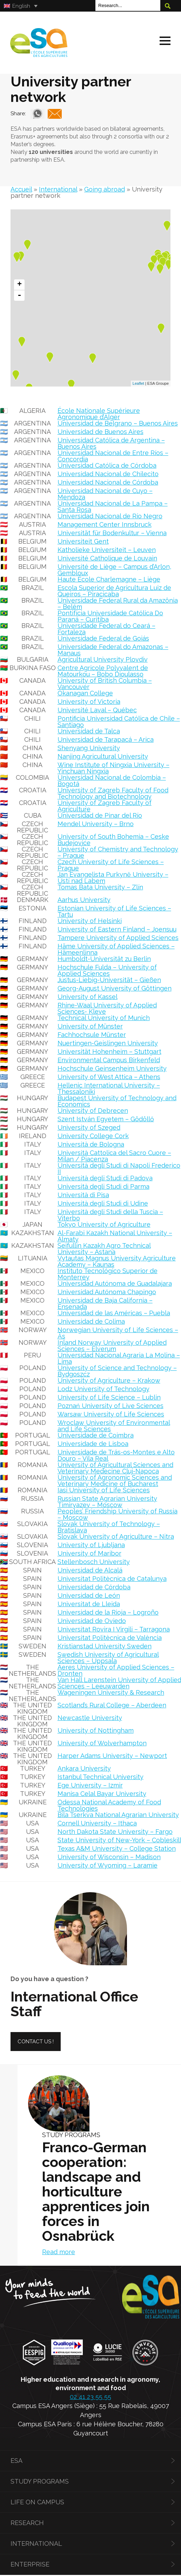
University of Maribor (89, 1550)
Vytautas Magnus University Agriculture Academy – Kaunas (117, 1258)
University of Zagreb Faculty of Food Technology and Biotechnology (113, 790)
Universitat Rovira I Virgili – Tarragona (114, 1626)
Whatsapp (38, 111)
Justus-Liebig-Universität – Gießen (109, 976)
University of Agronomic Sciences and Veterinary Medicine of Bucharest (115, 1477)
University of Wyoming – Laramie (107, 1862)
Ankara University (84, 1765)
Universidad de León (89, 1592)
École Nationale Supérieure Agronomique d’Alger (99, 410)
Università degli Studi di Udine (103, 1200)
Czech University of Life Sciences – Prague (111, 862)
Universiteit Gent (83, 538)
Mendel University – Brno (96, 820)
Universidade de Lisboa (93, 1440)
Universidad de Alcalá (90, 1567)
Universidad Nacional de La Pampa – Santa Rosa (113, 503)
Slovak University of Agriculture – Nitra (116, 1533)
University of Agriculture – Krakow (109, 1377)
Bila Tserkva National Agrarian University (118, 1811)
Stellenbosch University (94, 1558)
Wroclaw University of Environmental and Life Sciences (114, 1422)
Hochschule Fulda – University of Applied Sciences (107, 967)
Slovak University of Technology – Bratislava (109, 1524)
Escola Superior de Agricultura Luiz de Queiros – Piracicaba (114, 588)
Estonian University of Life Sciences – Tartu (114, 908)
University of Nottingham (96, 1727)
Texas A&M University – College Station (117, 1845)
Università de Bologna (91, 1141)
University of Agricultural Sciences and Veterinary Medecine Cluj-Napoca (115, 1465)
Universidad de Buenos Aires (100, 428)
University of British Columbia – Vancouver (105, 680)
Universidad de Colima (91, 1318)
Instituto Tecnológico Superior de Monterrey (107, 1271)
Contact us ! (36, 2038)
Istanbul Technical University (100, 1773)
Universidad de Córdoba (94, 1584)
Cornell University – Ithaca (97, 1820)
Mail (55, 111)
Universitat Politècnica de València (110, 1634)
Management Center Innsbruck (105, 521)
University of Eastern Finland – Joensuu (117, 926)
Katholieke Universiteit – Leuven (107, 546)
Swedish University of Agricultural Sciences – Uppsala (108, 1654)
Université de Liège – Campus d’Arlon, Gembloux (114, 566)
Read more (58, 2248)
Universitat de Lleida (89, 1600)
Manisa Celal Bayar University (102, 1790)
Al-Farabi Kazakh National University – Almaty (115, 1233)
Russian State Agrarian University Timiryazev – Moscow (107, 1498)
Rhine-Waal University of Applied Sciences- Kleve (107, 1005)
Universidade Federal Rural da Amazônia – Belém (118, 600)
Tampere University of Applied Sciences (118, 934)
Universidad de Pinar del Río (100, 812)
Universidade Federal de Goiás (103, 635)
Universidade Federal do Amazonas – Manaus (113, 647)
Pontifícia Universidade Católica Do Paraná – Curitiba (110, 613)
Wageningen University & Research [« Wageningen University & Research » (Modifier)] (111, 1689)
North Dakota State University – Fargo (115, 1828)
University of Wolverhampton (102, 1740)
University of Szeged (89, 1124)
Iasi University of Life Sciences (104, 1487)
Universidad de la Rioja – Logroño (108, 1609)
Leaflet (138, 380)
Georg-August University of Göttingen (115, 985)
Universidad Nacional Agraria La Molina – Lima (119, 1355)
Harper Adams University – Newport (112, 1752)
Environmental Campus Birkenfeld (109, 1056)
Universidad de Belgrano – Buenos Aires (118, 420)
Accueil (21, 186)
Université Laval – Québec (97, 706)
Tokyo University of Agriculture (104, 1221)
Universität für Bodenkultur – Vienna (112, 529)
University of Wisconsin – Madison (109, 1853)
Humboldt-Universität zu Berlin (104, 955)
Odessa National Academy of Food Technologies (109, 1802)
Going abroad (104, 186)
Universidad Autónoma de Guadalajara (115, 1280)
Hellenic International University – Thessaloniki (109, 1085)
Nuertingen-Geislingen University (108, 1040)
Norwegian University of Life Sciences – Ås (118, 1330)
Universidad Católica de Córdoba (107, 462)
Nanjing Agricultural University (103, 753)
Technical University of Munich (104, 1014)
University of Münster (90, 1023)
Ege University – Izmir (90, 1782)
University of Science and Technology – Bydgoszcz (117, 1368)
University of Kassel (88, 993)
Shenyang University (89, 744)
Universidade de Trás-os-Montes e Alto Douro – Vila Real (116, 1452)
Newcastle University (90, 1714)
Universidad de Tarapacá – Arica (106, 736)
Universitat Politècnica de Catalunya (112, 1575)
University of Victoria (89, 698)
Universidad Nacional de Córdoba (108, 479)
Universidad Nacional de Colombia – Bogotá (112, 777)
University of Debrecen (93, 1107)
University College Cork (93, 1132)
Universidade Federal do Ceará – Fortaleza (106, 625)
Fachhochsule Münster (92, 1031)
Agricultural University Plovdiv (103, 656)
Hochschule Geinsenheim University (112, 1065)
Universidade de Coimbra (96, 1432)
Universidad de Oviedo (92, 1617)
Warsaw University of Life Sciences (111, 1411)
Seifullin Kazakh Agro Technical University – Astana (104, 1245)
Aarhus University (84, 896)
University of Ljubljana (91, 1541)
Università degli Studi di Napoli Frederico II (119, 1165)
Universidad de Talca (89, 728)
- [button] (19, 292)
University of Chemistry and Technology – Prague (118, 849)
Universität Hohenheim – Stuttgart (109, 1048)
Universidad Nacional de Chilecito (108, 470)
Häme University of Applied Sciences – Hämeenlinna (116, 946)
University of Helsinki (90, 917)
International (58, 186)
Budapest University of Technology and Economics (117, 1098)
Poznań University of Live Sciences (110, 1402)
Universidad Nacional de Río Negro (110, 513)
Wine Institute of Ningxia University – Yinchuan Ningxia (113, 765)
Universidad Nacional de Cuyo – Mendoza (105, 491)
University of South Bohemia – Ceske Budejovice (113, 836)
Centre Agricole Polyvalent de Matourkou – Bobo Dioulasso (103, 668)
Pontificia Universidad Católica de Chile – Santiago (119, 718)
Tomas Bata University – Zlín (100, 884)
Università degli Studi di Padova (105, 1175)
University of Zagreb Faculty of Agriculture (105, 803)
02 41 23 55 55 (90, 2393)
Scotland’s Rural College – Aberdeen (112, 1702)
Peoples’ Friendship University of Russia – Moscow (117, 1511)
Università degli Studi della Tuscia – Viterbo (110, 1212)
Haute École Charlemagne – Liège (109, 576)
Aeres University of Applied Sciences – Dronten (116, 1667)
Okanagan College (85, 690)
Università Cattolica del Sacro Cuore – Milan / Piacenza (114, 1153)
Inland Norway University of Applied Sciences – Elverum (112, 1342)
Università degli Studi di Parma (103, 1183)
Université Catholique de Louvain (107, 555)
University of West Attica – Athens (109, 1073)
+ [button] (19, 281)
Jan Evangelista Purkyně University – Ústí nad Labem (113, 874)
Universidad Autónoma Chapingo (107, 1288)
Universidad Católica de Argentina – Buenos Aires (111, 440)
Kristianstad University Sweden (105, 1643)
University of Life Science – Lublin (109, 1394)
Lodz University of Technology (103, 1385)
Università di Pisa (83, 1191)
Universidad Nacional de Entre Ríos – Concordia (113, 453)
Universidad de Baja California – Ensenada (105, 1300)
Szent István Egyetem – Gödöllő (106, 1116)
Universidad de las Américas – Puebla (114, 1309)
